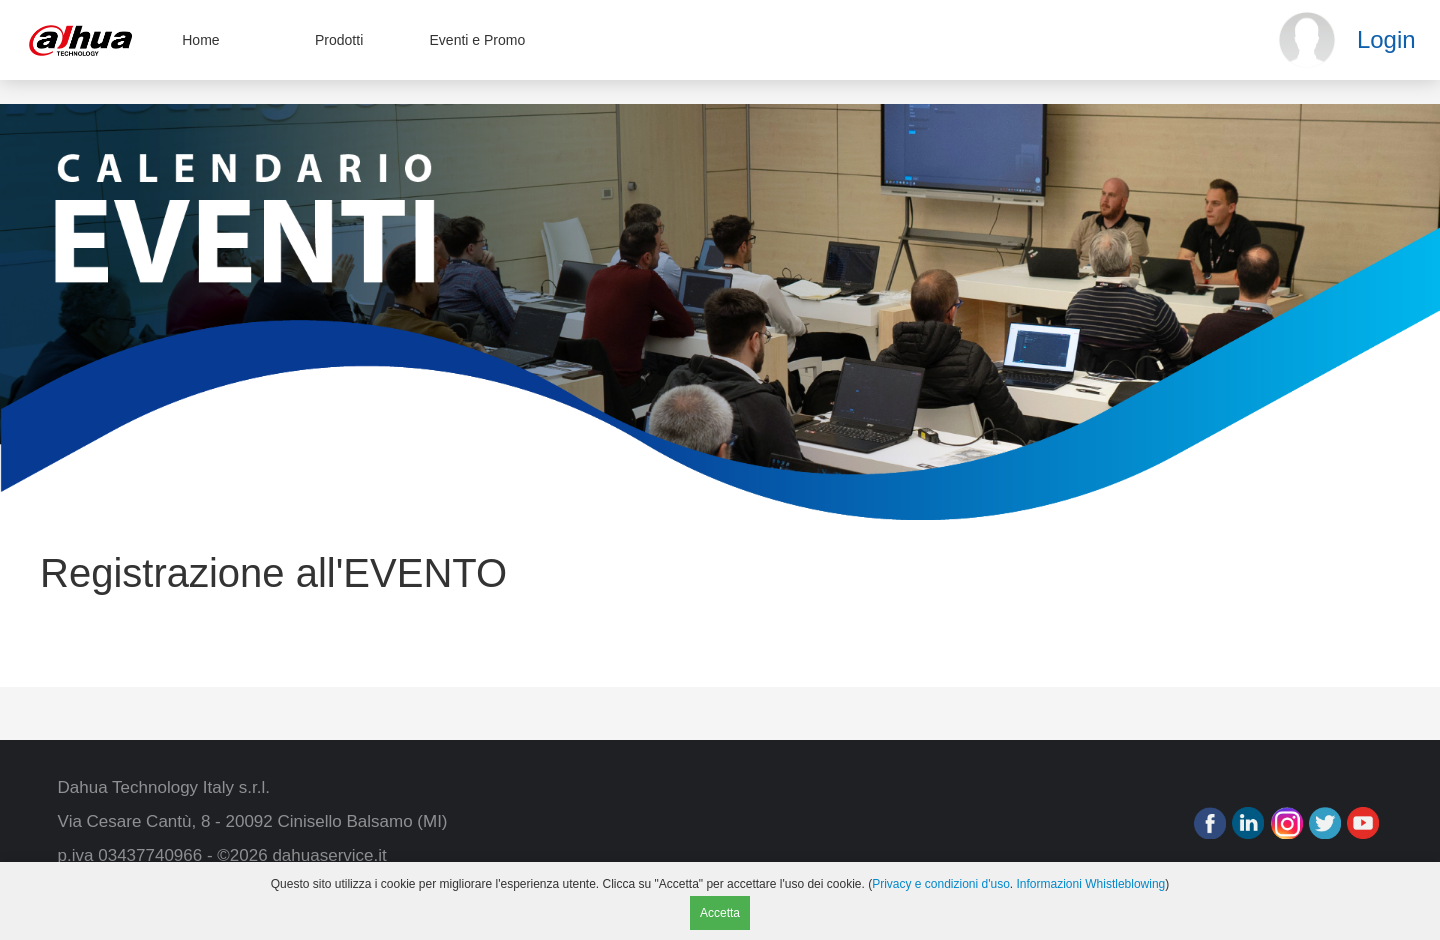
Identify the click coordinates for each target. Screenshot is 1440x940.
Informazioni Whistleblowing (1091, 884)
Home (200, 40)
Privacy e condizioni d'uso (941, 884)
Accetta (720, 913)
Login (1386, 39)
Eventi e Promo (478, 40)
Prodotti (339, 40)
